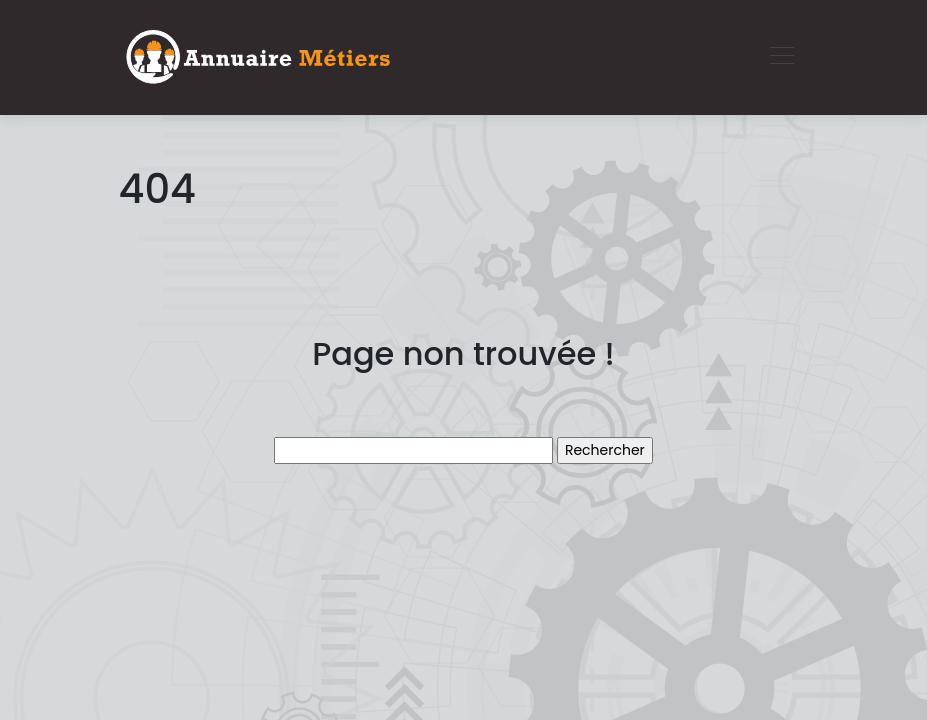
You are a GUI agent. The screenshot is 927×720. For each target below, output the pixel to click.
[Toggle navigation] (781, 58)
